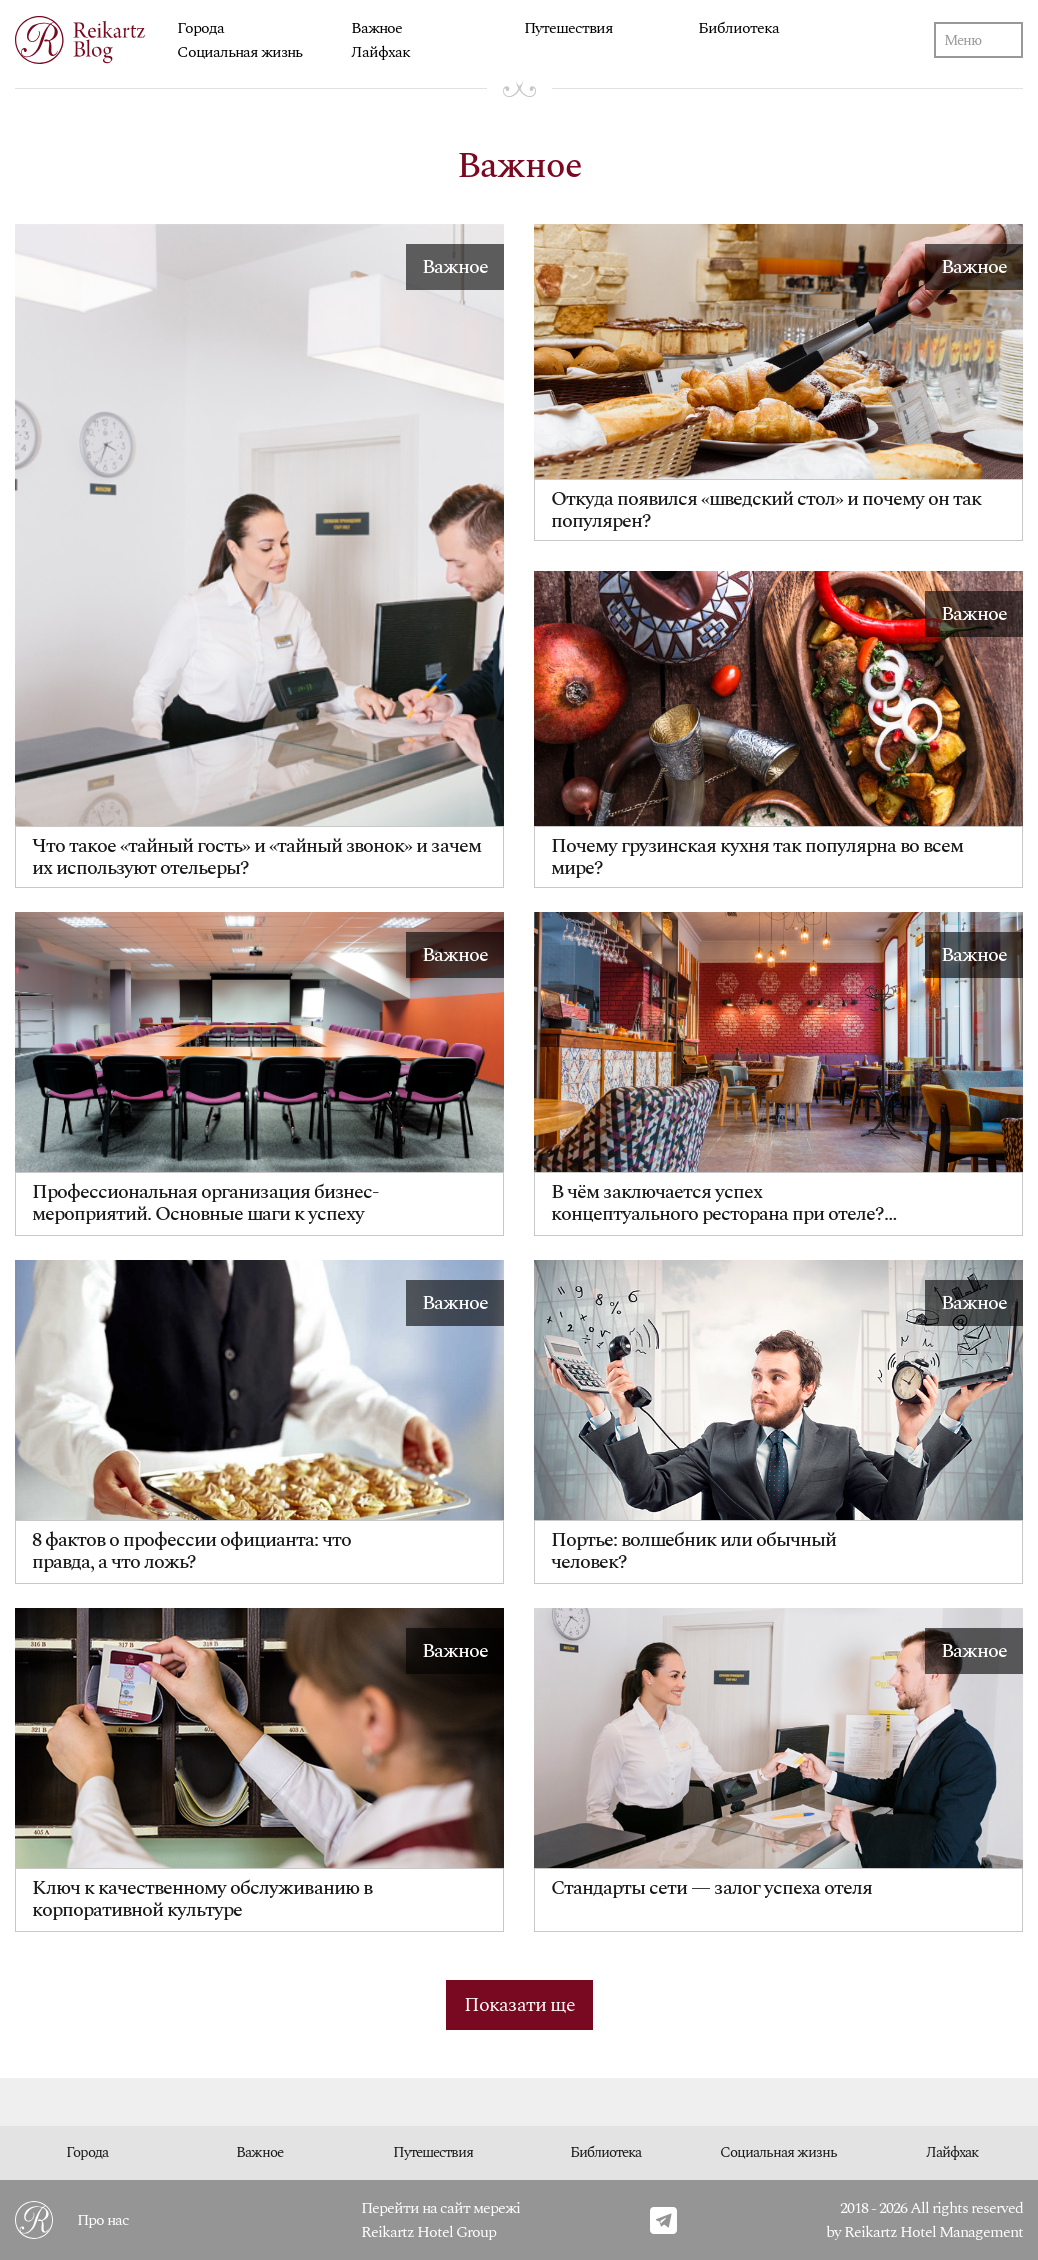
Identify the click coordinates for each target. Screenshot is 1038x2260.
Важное (376, 28)
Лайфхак (380, 52)
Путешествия (568, 28)
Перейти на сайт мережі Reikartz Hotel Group (440, 2220)
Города (200, 28)
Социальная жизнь (239, 52)
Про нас (103, 2220)
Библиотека (738, 28)
